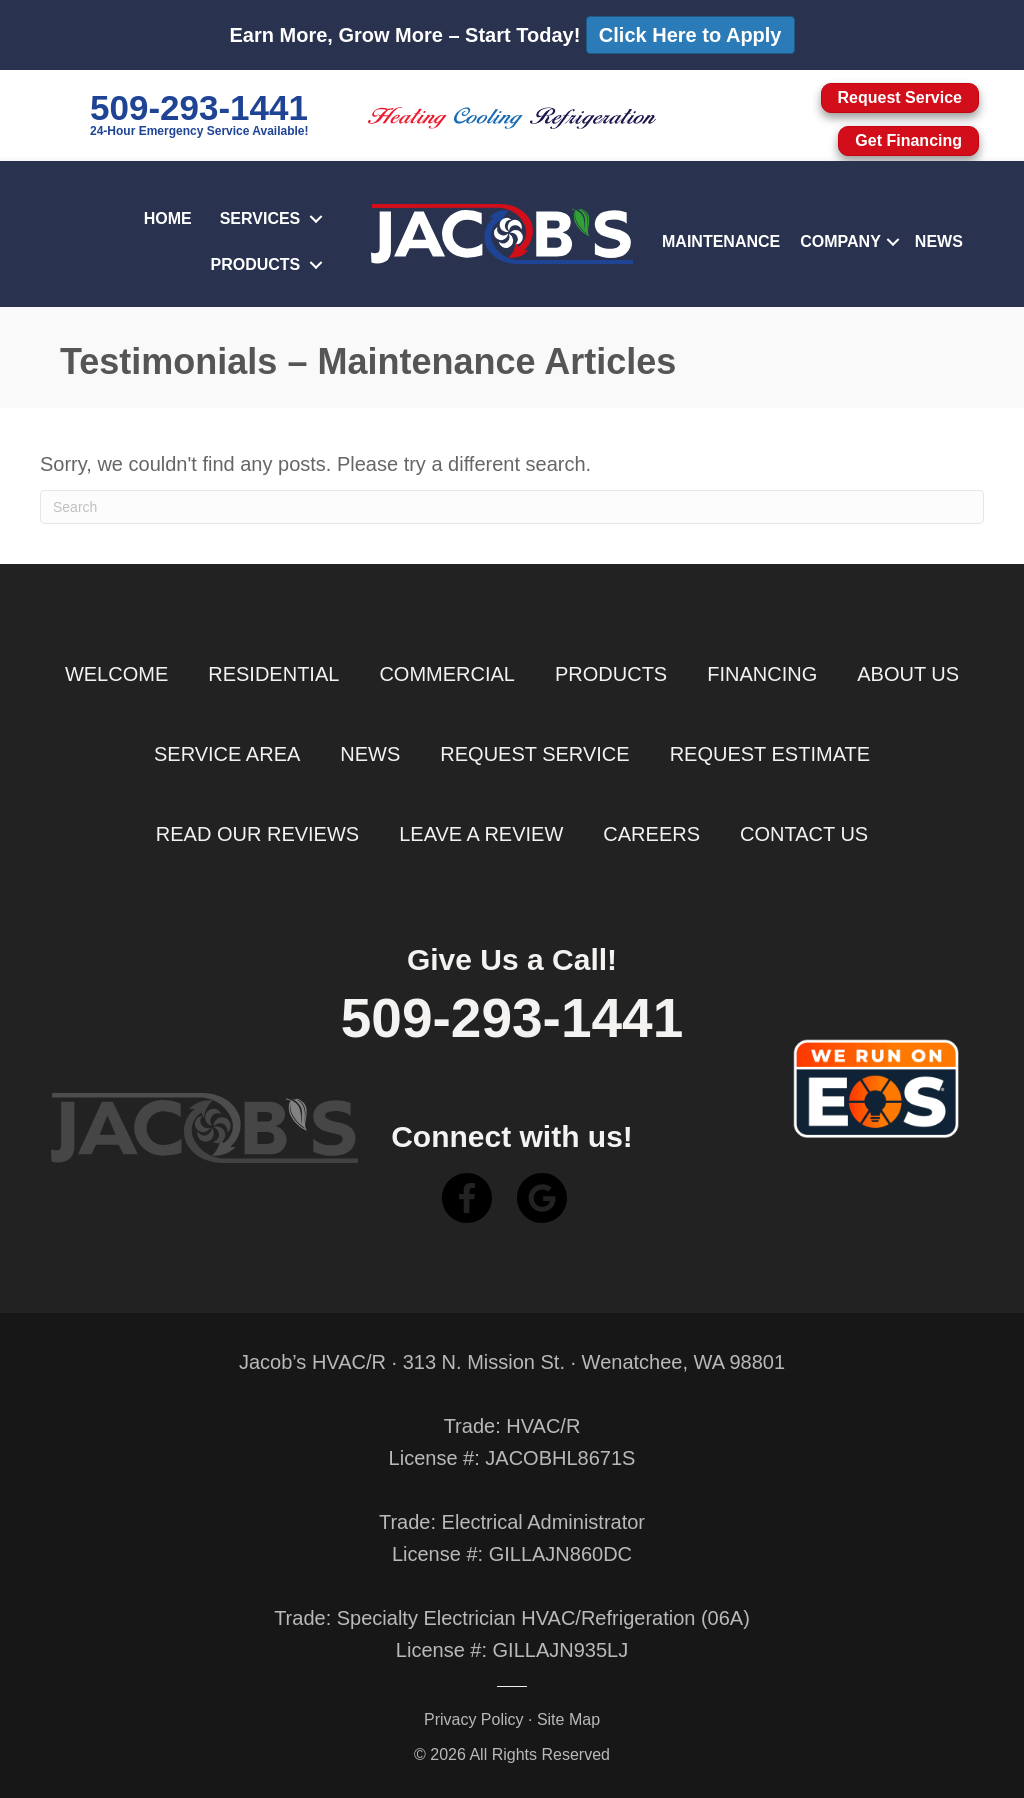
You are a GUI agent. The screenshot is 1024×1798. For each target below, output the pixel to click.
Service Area (227, 754)
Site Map (568, 1719)
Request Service (534, 754)
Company (840, 241)
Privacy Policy (474, 1719)
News (939, 241)
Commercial (447, 674)
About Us (908, 674)
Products (256, 264)
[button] (315, 219)
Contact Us (804, 834)
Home (168, 218)
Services (260, 218)
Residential (273, 674)
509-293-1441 (199, 107)
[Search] (512, 507)
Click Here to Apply (690, 35)
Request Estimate (770, 754)
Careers (651, 834)
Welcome (116, 674)
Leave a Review (481, 834)
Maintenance (721, 241)
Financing (762, 674)
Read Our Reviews (257, 834)
